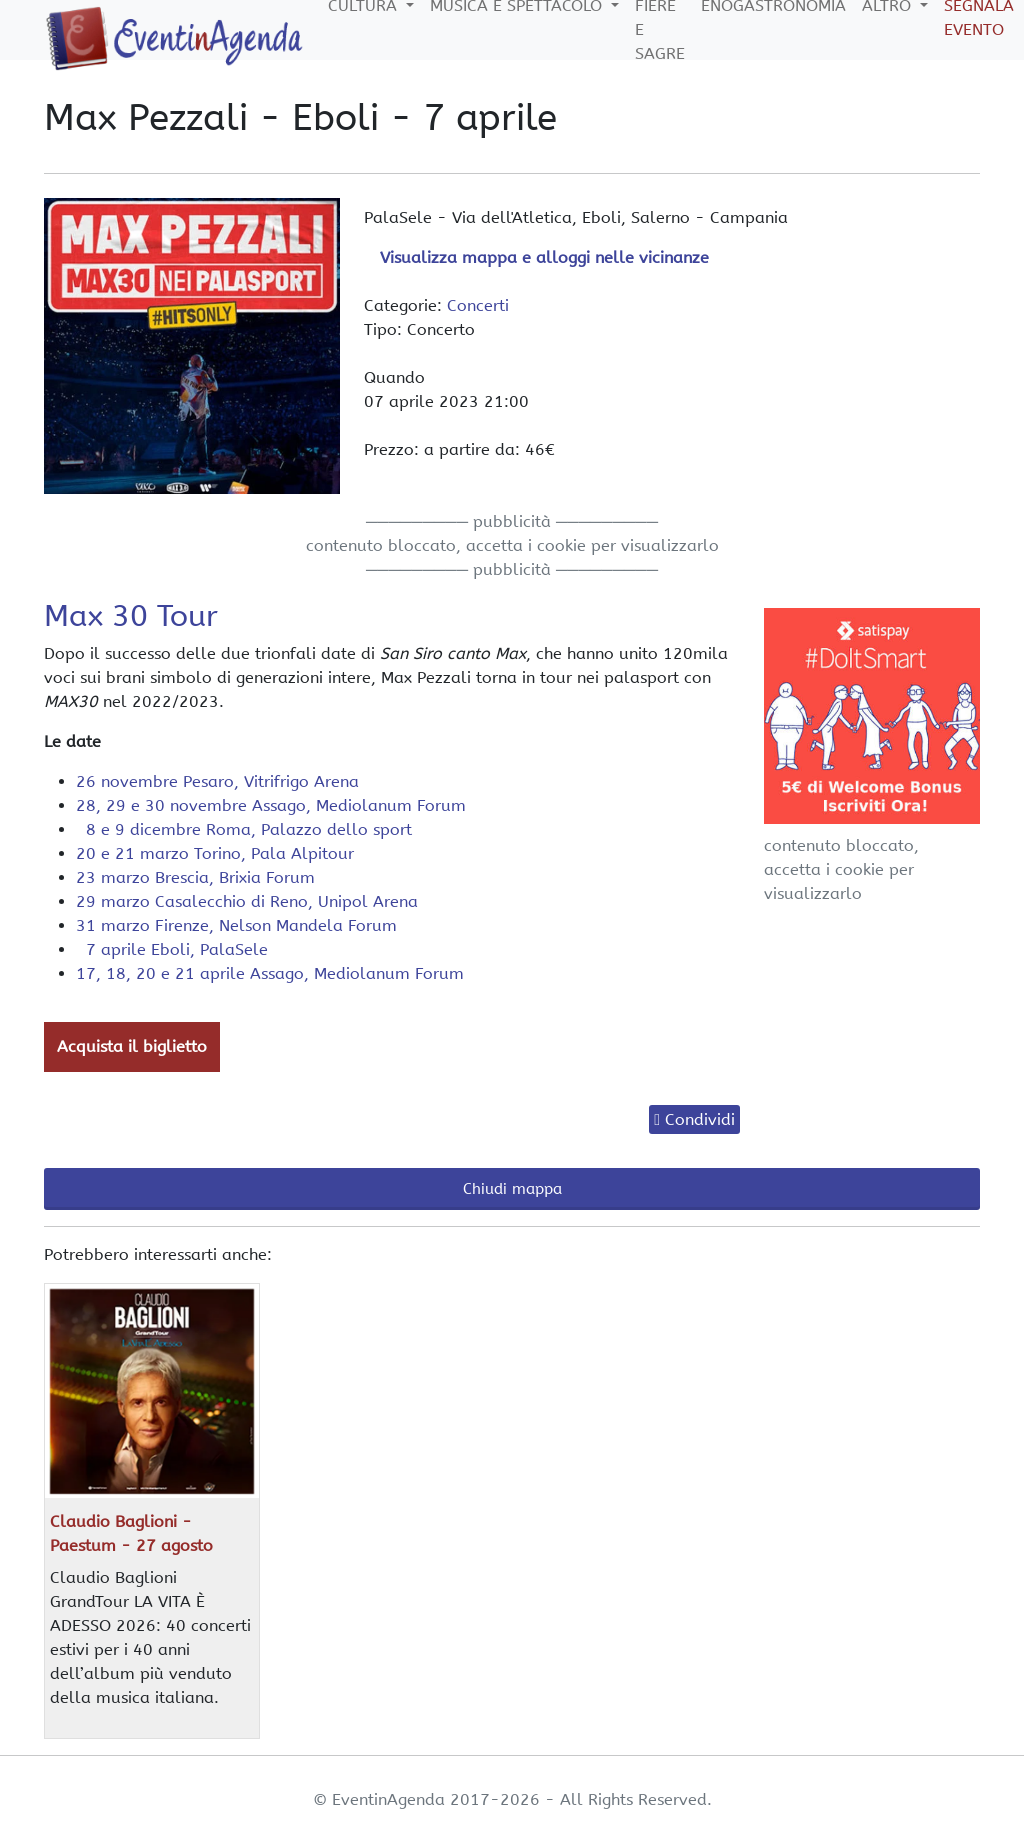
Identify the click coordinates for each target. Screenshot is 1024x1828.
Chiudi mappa (512, 1189)
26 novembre (217, 781)
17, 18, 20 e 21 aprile (270, 973)
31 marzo (236, 925)
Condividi (700, 1119)
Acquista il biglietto (132, 1046)
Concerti (478, 305)
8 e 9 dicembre (244, 829)
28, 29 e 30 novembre (271, 805)
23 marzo (195, 877)
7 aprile (172, 949)
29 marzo (247, 901)
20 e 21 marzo (215, 853)
